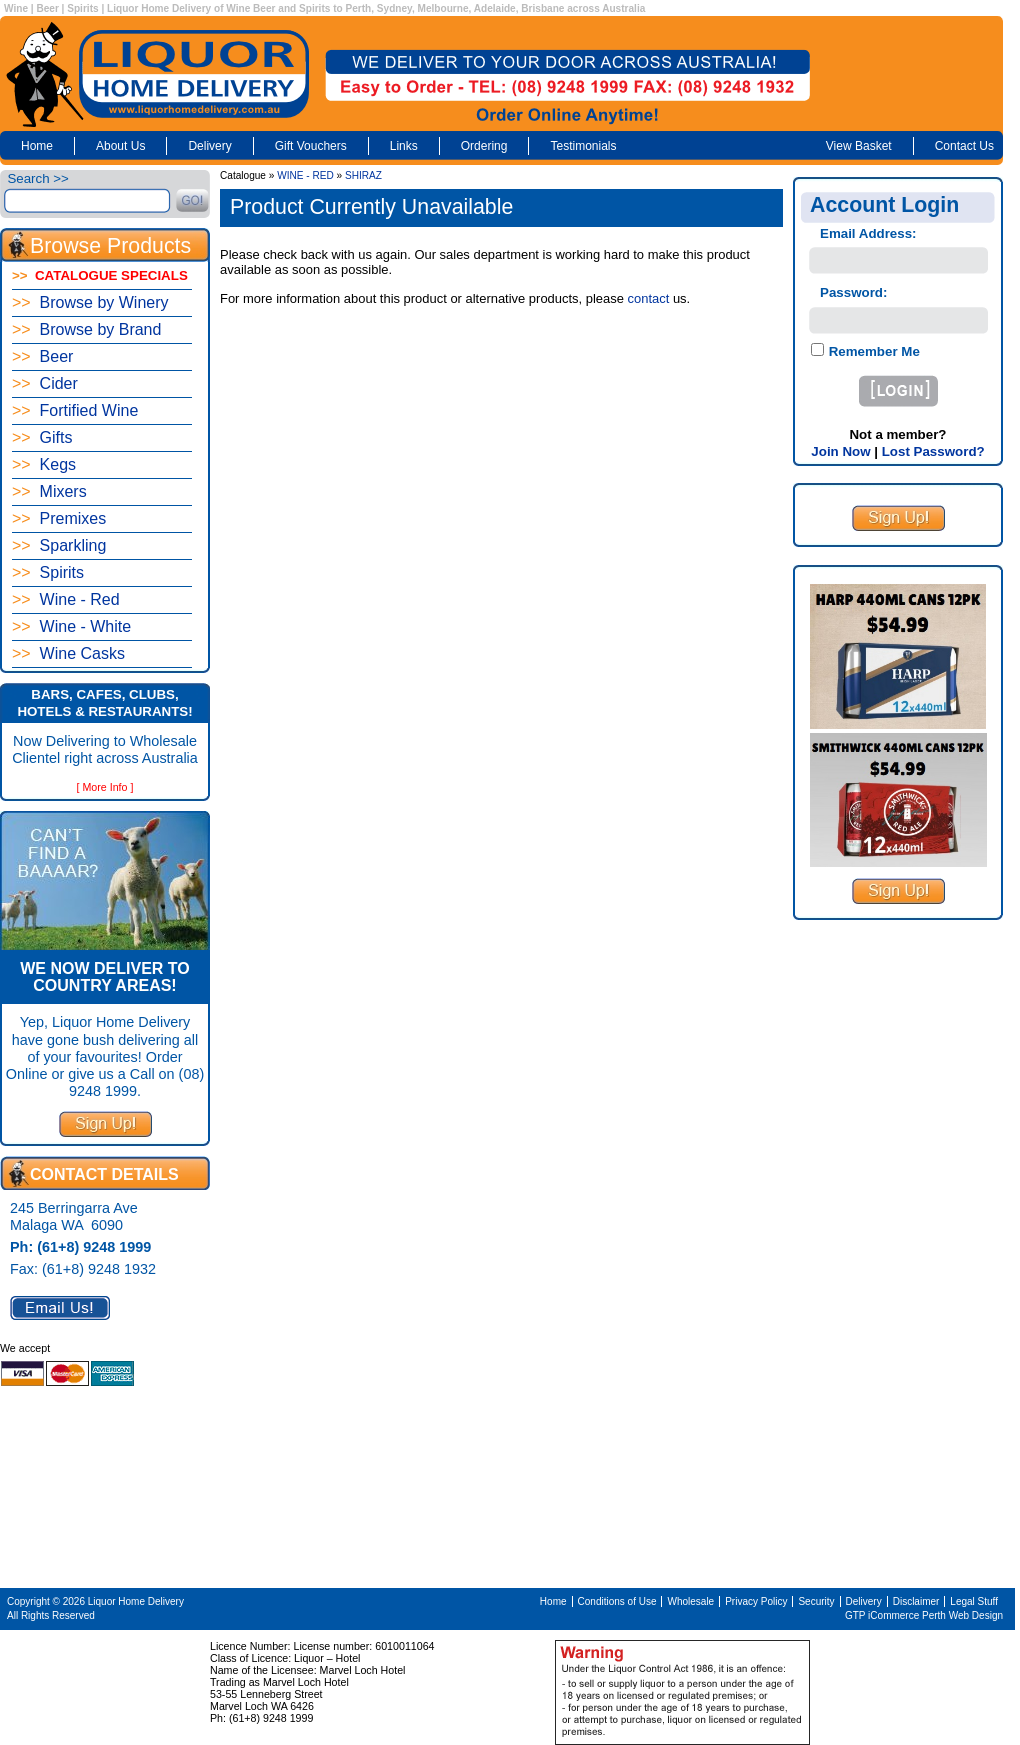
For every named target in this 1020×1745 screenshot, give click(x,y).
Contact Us (964, 146)
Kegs (44, 464)
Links (404, 146)
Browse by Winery (90, 302)
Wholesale (690, 1601)
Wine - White (71, 626)
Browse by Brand (86, 329)
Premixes (59, 518)
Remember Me (872, 351)
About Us (120, 146)
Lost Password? (933, 451)
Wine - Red (66, 599)
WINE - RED (305, 175)
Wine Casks (68, 653)
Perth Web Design (962, 1615)
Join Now (840, 451)
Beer (42, 356)
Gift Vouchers (311, 146)
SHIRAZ (363, 175)
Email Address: (868, 233)
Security (816, 1601)
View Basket (859, 146)
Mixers (49, 491)
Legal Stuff (974, 1601)
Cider (45, 383)
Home (37, 146)
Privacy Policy (756, 1601)
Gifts (42, 437)
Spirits (48, 572)
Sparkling (59, 545)
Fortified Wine (75, 410)
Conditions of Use (617, 1601)
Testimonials (583, 146)
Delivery (209, 146)
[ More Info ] (105, 787)
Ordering (484, 146)
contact (649, 298)
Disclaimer (916, 1601)
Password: (853, 292)
